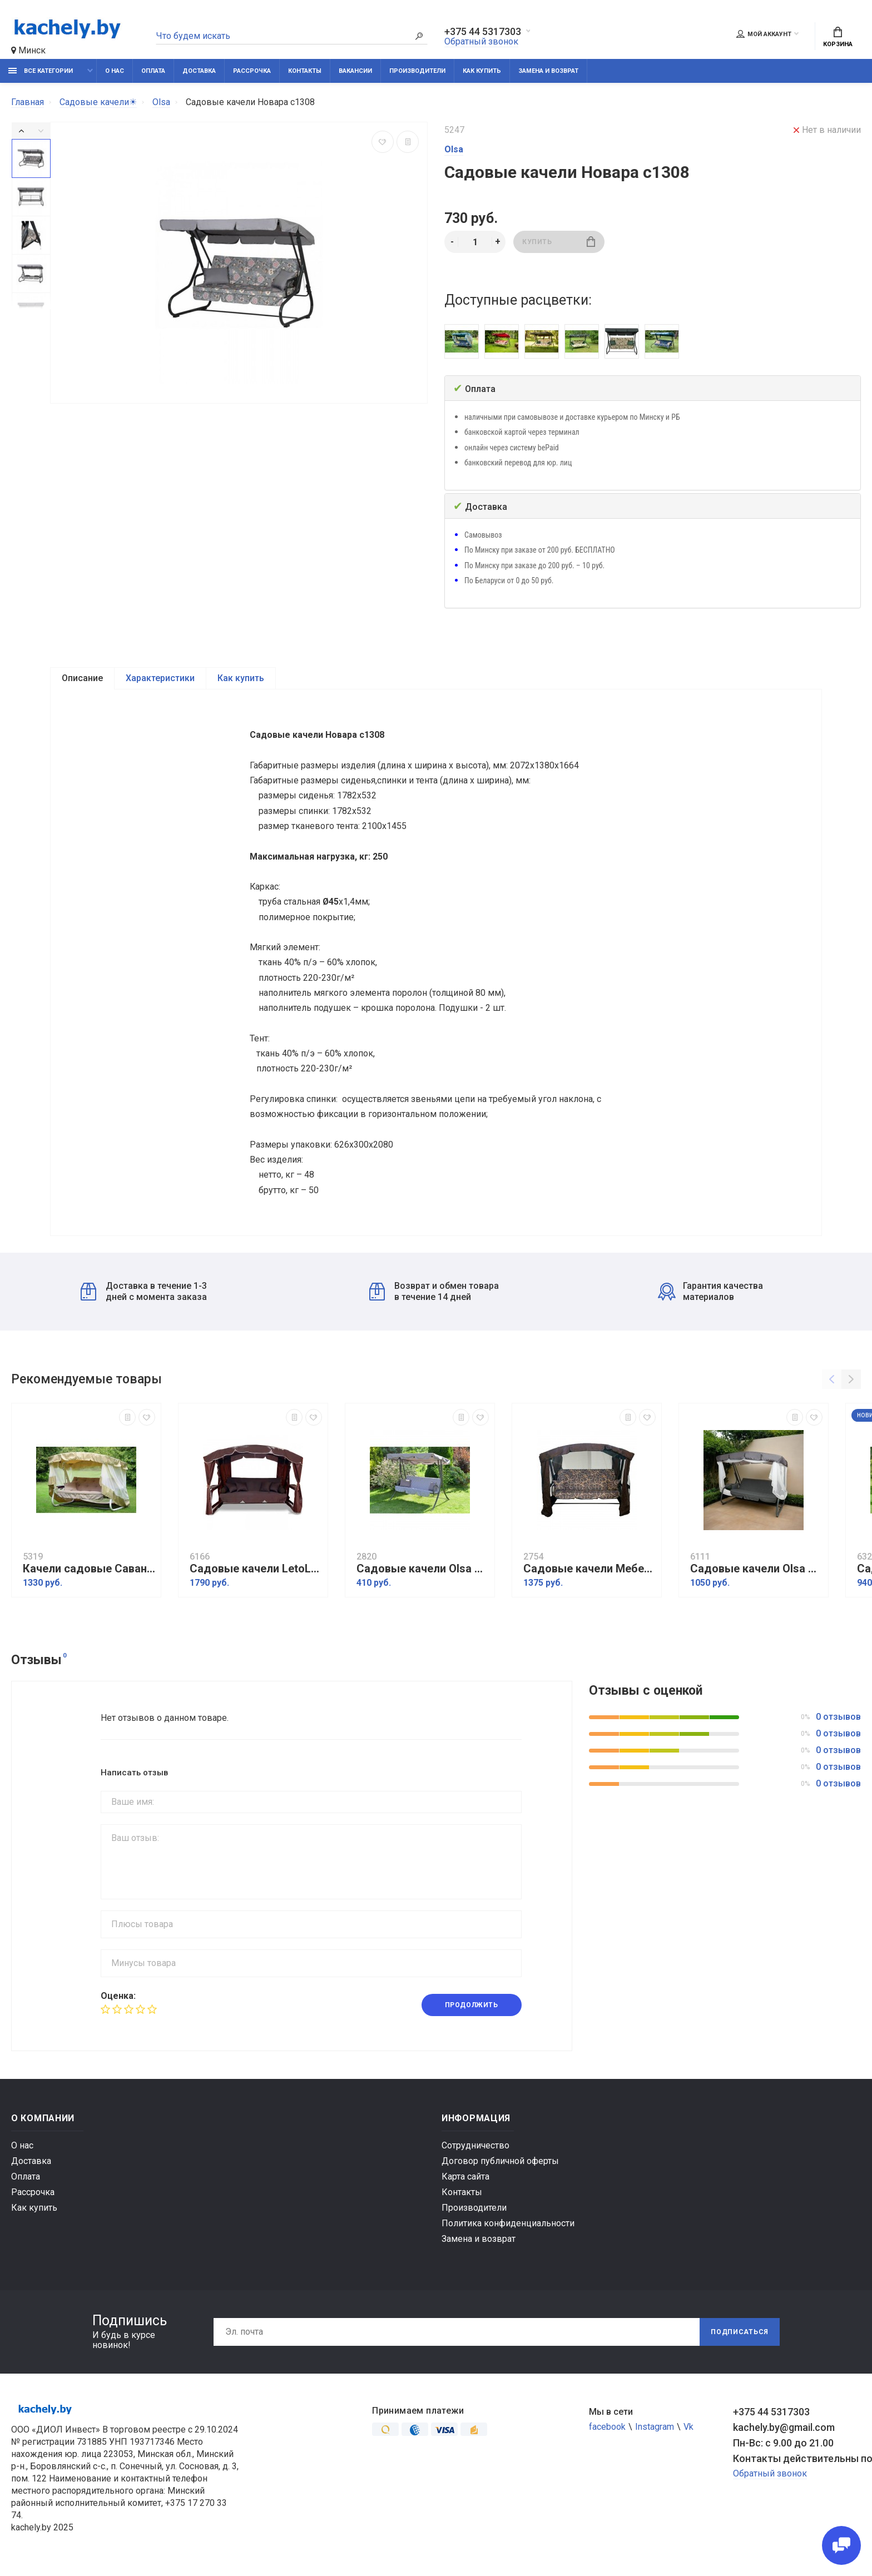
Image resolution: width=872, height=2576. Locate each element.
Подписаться (740, 2336)
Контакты (304, 71)
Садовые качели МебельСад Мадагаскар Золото (589, 1573)
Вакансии (355, 71)
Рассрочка (252, 71)
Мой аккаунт (763, 34)
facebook (607, 2431)
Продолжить (471, 2009)
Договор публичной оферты (500, 2165)
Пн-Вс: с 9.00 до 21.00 (783, 2447)
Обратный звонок (481, 41)
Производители (417, 71)
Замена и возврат (548, 71)
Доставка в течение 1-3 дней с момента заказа (144, 1296)
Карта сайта (465, 2181)
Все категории (40, 71)
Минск (28, 50)
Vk (688, 2431)
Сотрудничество (475, 2150)
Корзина (838, 37)
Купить (558, 241)
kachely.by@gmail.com (784, 2432)
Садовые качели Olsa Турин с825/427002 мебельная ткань (756, 1573)
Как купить (482, 71)
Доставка (199, 71)
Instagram (654, 2431)
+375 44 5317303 (482, 31)
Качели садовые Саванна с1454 (89, 1573)
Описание (82, 678)
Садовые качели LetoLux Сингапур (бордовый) (256, 1573)
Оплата (153, 71)
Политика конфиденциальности (508, 2227)
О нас (114, 71)
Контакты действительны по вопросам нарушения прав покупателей (797, 2463)
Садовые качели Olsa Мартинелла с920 (422, 1573)
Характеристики (160, 678)
